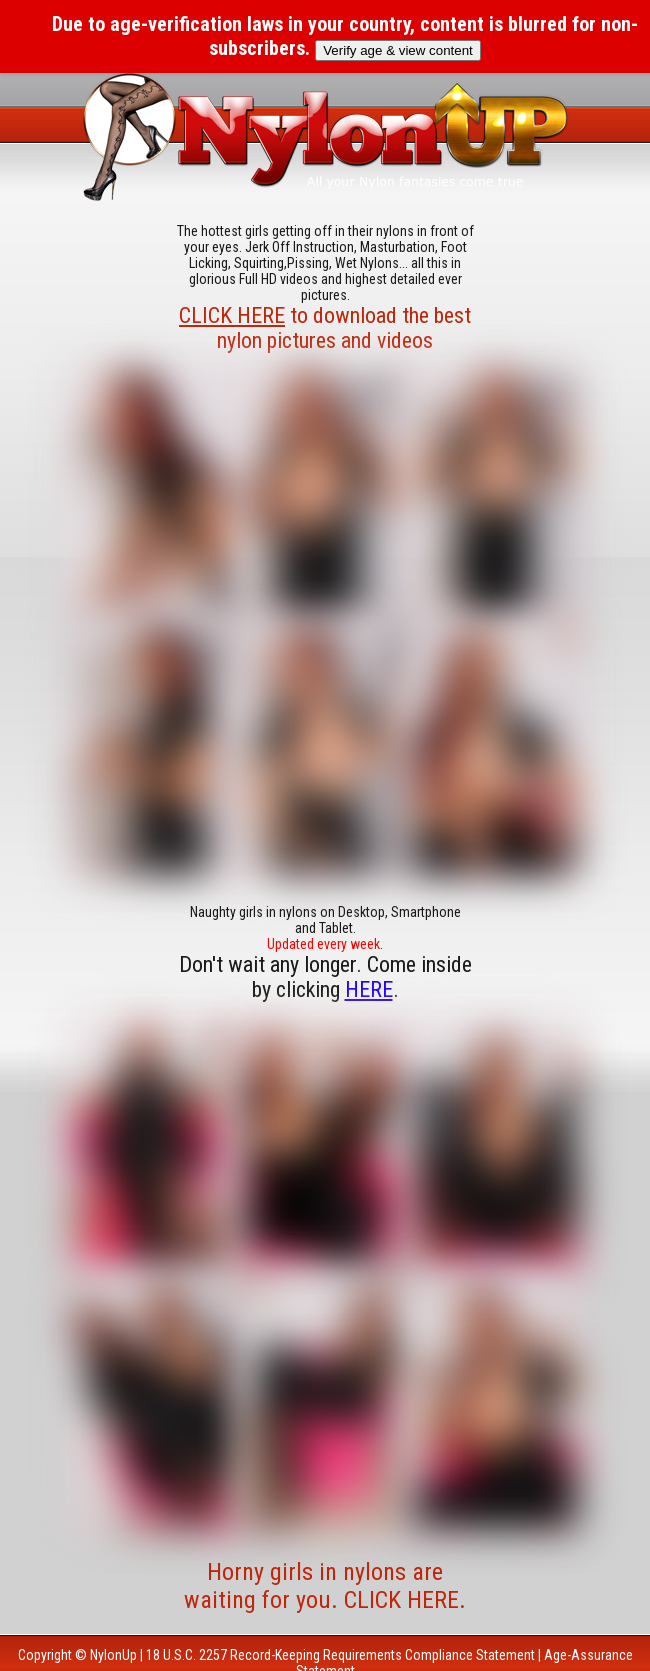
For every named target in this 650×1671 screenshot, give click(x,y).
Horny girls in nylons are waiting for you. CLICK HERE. (325, 1586)
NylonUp (113, 1655)
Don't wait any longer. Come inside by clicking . (325, 977)
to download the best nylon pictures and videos (325, 328)
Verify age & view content (398, 50)
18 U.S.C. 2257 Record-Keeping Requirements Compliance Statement (340, 1655)
